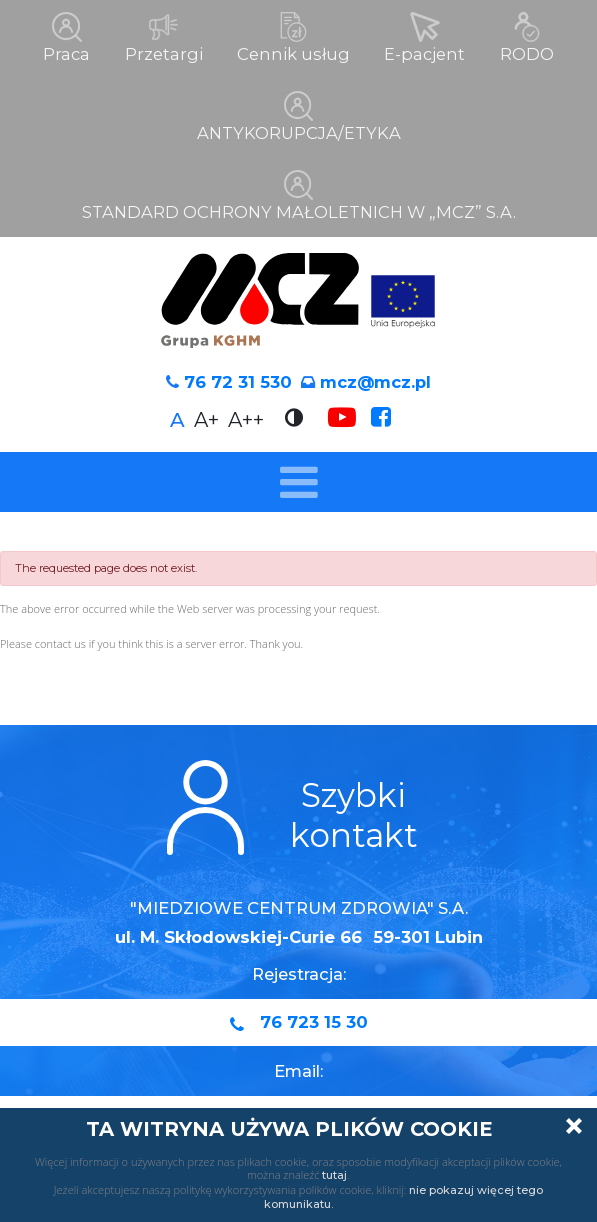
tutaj (334, 1175)
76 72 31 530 (238, 380)
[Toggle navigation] (298, 480)
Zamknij (574, 1126)
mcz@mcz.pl (375, 380)
